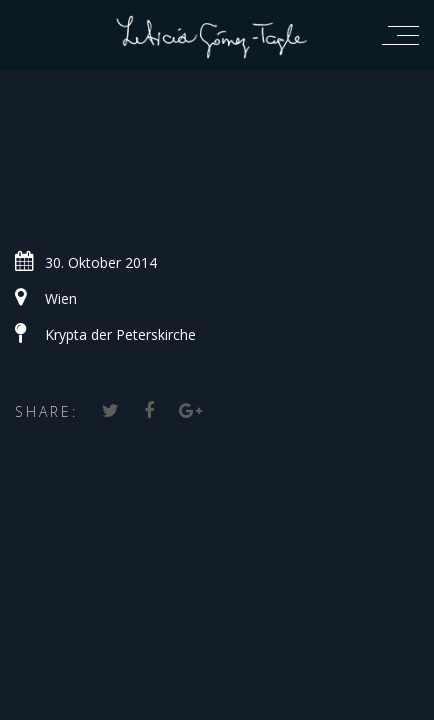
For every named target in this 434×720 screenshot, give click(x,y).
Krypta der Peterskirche (120, 334)
